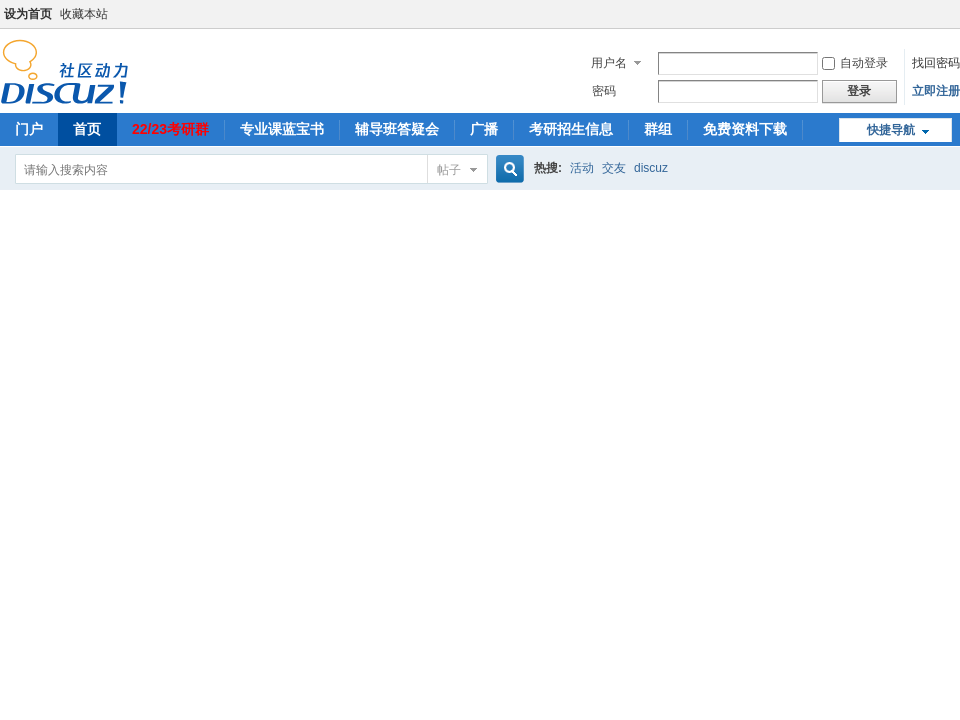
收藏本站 (84, 14)
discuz (651, 168)
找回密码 (936, 63)
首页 (87, 129)
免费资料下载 (745, 129)
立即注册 (936, 91)
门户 (29, 129)
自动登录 (855, 63)
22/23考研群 (170, 129)
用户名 (609, 63)
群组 (658, 129)
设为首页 (28, 14)
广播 (484, 129)
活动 (582, 168)
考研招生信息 (571, 129)
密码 (604, 91)
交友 (614, 168)
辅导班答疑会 (397, 129)
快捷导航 (891, 130)
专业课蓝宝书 (282, 129)
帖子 (449, 170)
